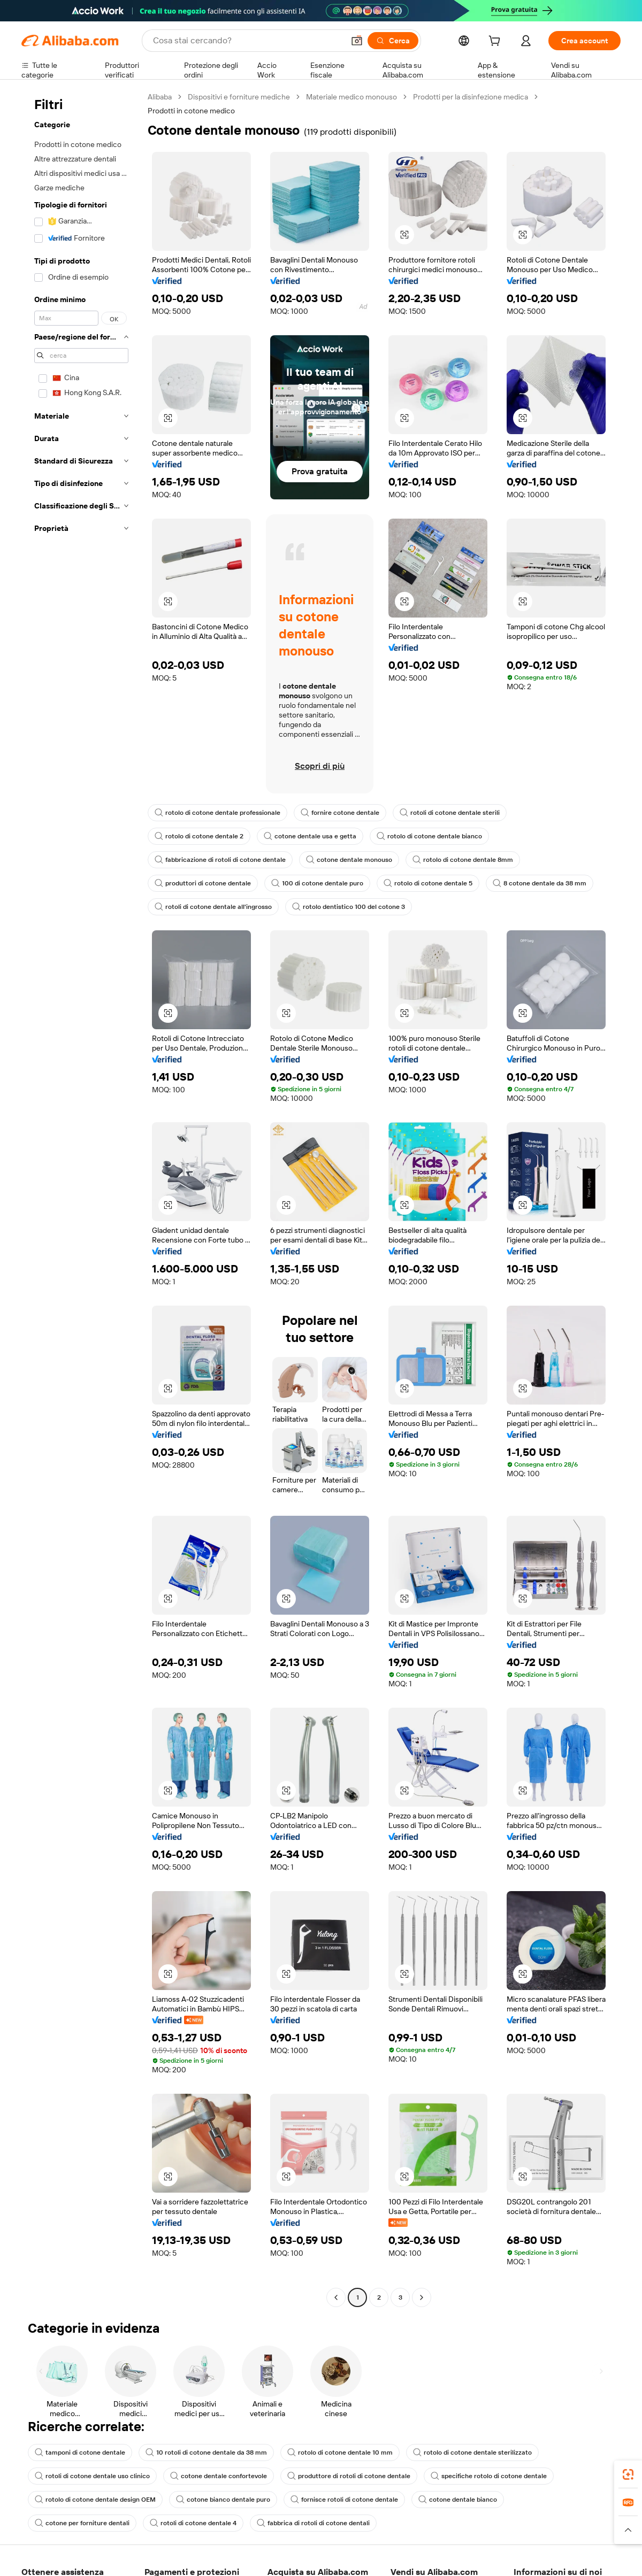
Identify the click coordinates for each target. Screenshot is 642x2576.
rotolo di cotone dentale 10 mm (340, 2452)
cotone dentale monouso (349, 859)
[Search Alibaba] (247, 41)
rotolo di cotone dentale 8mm (462, 859)
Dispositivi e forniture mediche (239, 96)
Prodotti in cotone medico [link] (191, 110)
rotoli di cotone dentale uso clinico (92, 2476)
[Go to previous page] (336, 2297)
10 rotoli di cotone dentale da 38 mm (206, 2452)
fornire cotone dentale (340, 812)
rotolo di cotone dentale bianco (429, 836)
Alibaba (160, 96)
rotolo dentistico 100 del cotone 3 (348, 907)
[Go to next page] (421, 2297)
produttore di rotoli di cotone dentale (348, 2476)
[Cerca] (393, 40)
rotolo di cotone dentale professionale (217, 812)
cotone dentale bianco (457, 2499)
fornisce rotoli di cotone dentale (344, 2499)
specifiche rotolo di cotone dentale (489, 2476)
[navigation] (81, 1198)
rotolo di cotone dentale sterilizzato (472, 2452)
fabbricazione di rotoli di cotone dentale (220, 859)
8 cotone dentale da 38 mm (539, 883)
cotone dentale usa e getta (310, 836)
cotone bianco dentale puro (223, 2499)
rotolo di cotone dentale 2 (199, 836)
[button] (356, 40)
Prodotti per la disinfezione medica (470, 96)
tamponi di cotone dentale (80, 2452)
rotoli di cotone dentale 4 (193, 2523)
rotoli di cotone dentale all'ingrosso (213, 907)
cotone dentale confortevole (218, 2476)
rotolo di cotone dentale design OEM (95, 2499)
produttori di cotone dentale (203, 883)
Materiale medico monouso (351, 96)
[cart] (496, 42)
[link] (628, 2474)
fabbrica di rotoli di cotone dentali (313, 2523)
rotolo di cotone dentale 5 (428, 883)
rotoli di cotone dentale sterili (450, 812)
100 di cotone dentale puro (317, 883)
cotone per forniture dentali (82, 2523)
